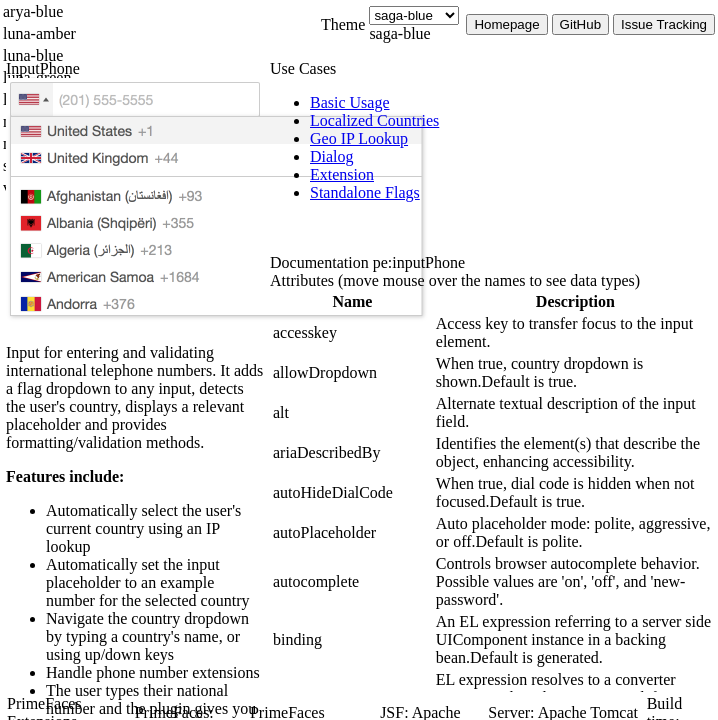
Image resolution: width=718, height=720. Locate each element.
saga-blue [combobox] (399, 33)
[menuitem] (514, 103)
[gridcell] (352, 333)
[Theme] (414, 15)
